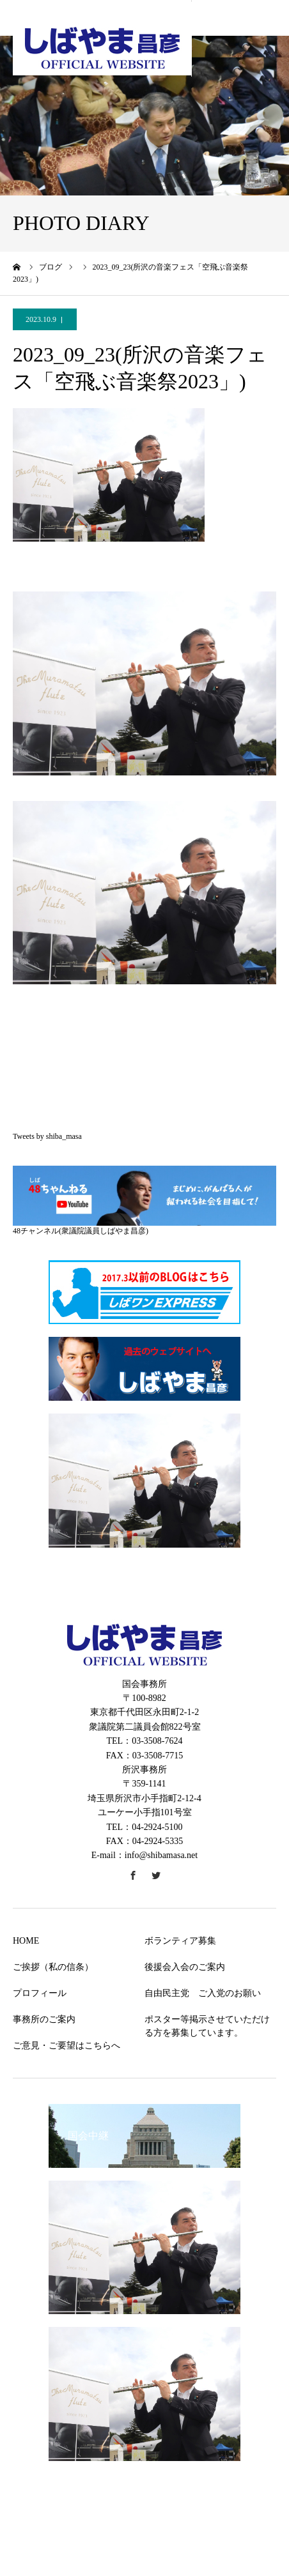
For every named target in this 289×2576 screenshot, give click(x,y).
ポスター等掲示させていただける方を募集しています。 (207, 2026)
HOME (26, 1941)
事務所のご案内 (44, 2019)
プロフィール (39, 1993)
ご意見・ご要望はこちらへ (66, 2045)
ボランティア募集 (180, 1941)
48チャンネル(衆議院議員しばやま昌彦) (80, 1230)
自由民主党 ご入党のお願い (202, 1993)
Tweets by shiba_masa (47, 1136)
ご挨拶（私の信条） (53, 1967)
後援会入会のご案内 (184, 1967)
